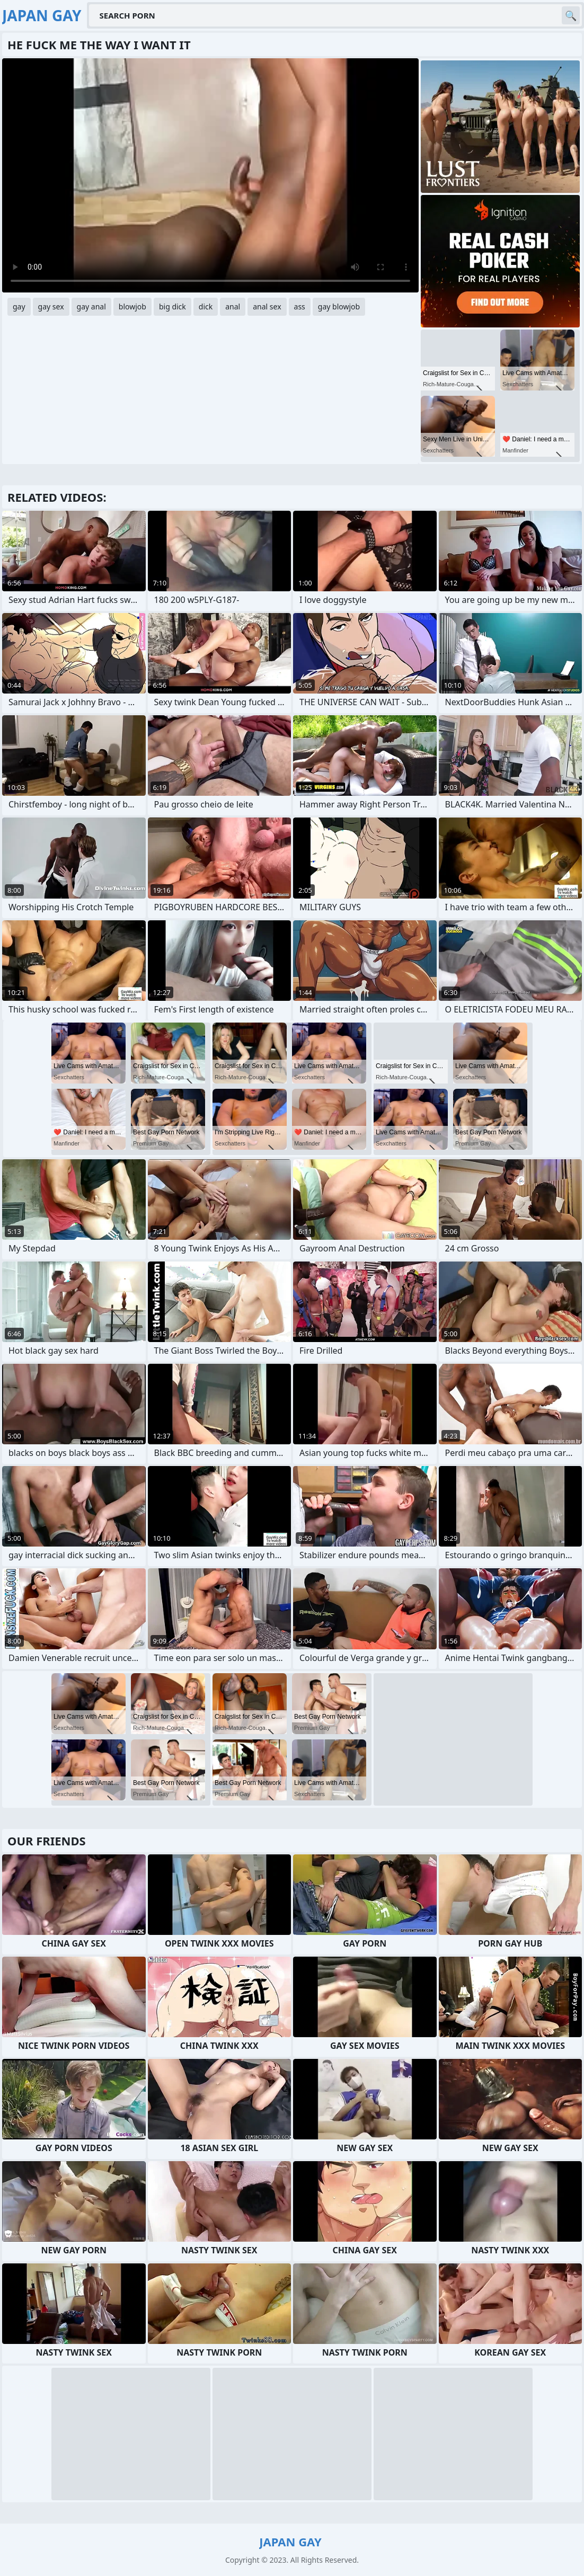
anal (232, 306)
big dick (172, 306)
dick (206, 306)
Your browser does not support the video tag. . (210, 175)
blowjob (132, 306)
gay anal (91, 306)
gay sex (51, 306)
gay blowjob (339, 306)
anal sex (267, 306)
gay (19, 306)
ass (299, 306)
